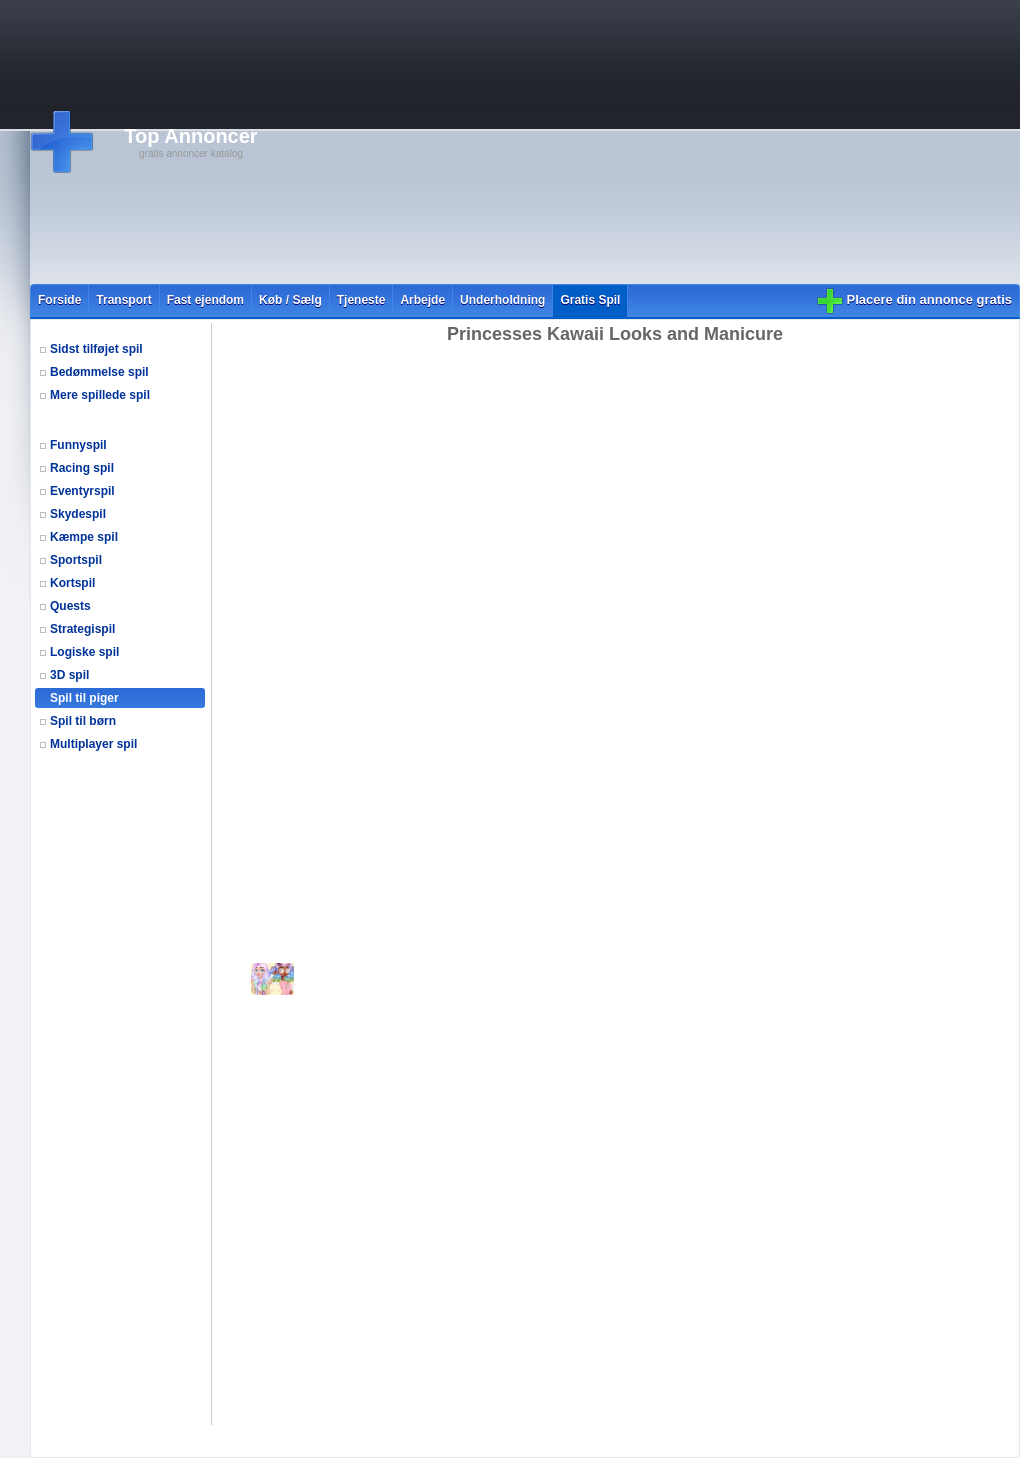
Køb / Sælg (290, 300)
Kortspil (72, 583)
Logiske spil (84, 652)
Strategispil (82, 629)
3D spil (69, 675)
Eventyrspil (82, 491)
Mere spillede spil (100, 395)
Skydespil (78, 514)
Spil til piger (84, 698)
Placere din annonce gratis (929, 299)
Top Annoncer (190, 136)
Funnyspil (78, 445)
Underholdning (502, 300)
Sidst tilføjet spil (96, 349)
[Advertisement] (545, 142)
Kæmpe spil (84, 537)
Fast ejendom (205, 300)
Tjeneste (361, 300)
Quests (70, 606)
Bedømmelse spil (99, 372)
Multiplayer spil (93, 744)
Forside (59, 300)
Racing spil (82, 468)
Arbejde (422, 300)
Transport (123, 300)
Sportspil (76, 560)
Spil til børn (83, 721)
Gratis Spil (590, 300)
